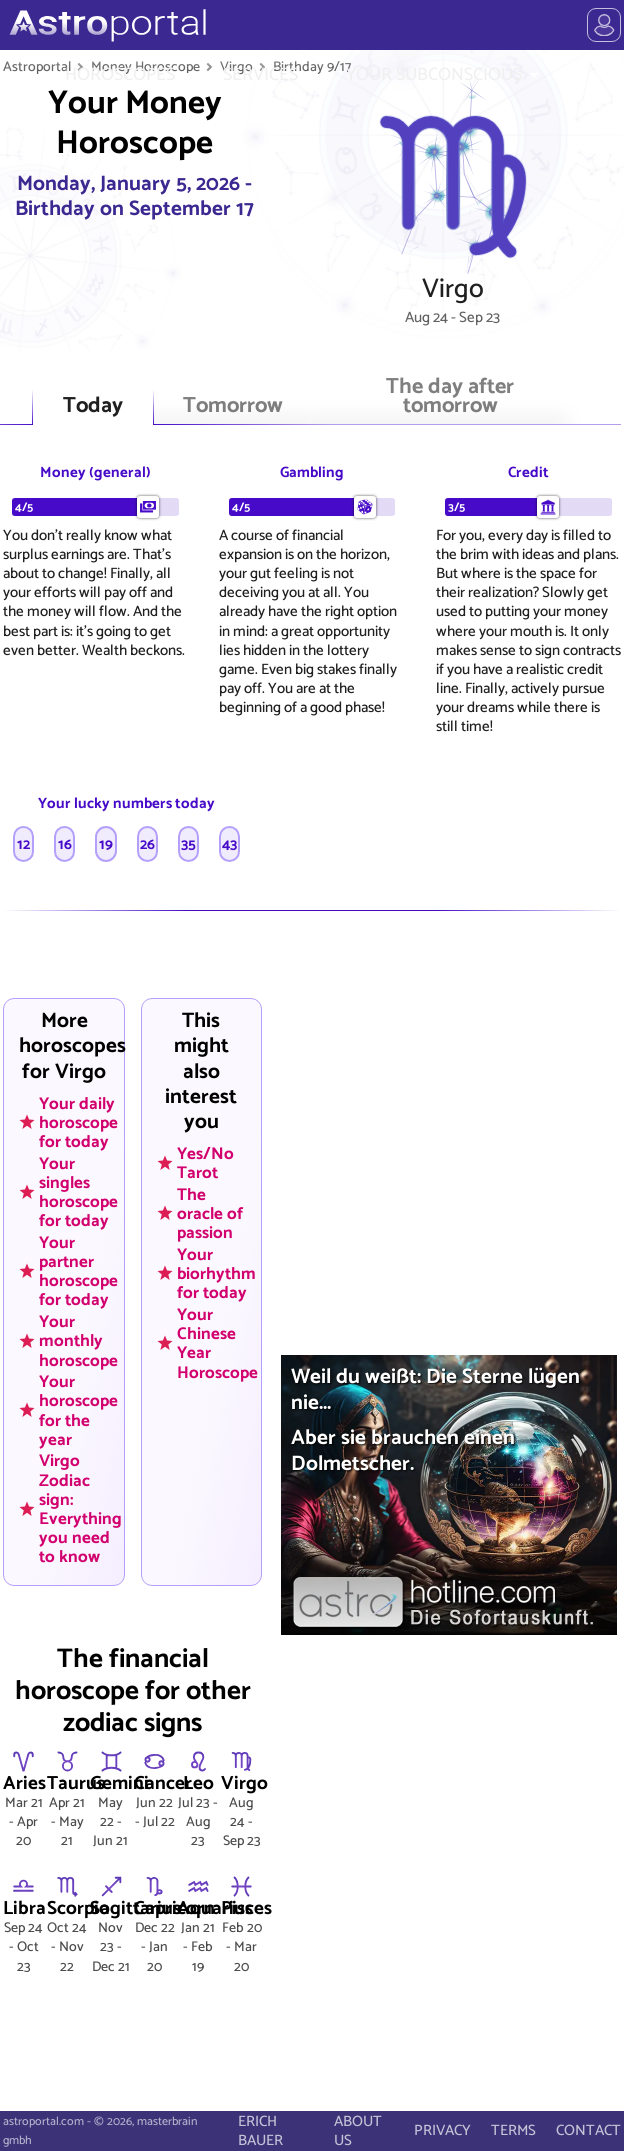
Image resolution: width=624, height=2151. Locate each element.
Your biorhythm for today (216, 1273)
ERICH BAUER (260, 2131)
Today (93, 406)
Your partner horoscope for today (78, 1270)
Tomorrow (233, 406)
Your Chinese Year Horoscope (217, 1342)
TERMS (513, 2130)
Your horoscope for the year (78, 1410)
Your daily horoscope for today (78, 1122)
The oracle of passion (210, 1213)
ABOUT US (358, 2131)
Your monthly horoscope (78, 1341)
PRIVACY (442, 2130)
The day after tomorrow (450, 397)
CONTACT (588, 2130)
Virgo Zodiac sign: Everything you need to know (80, 1509)
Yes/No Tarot (205, 1163)
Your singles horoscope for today (78, 1191)
